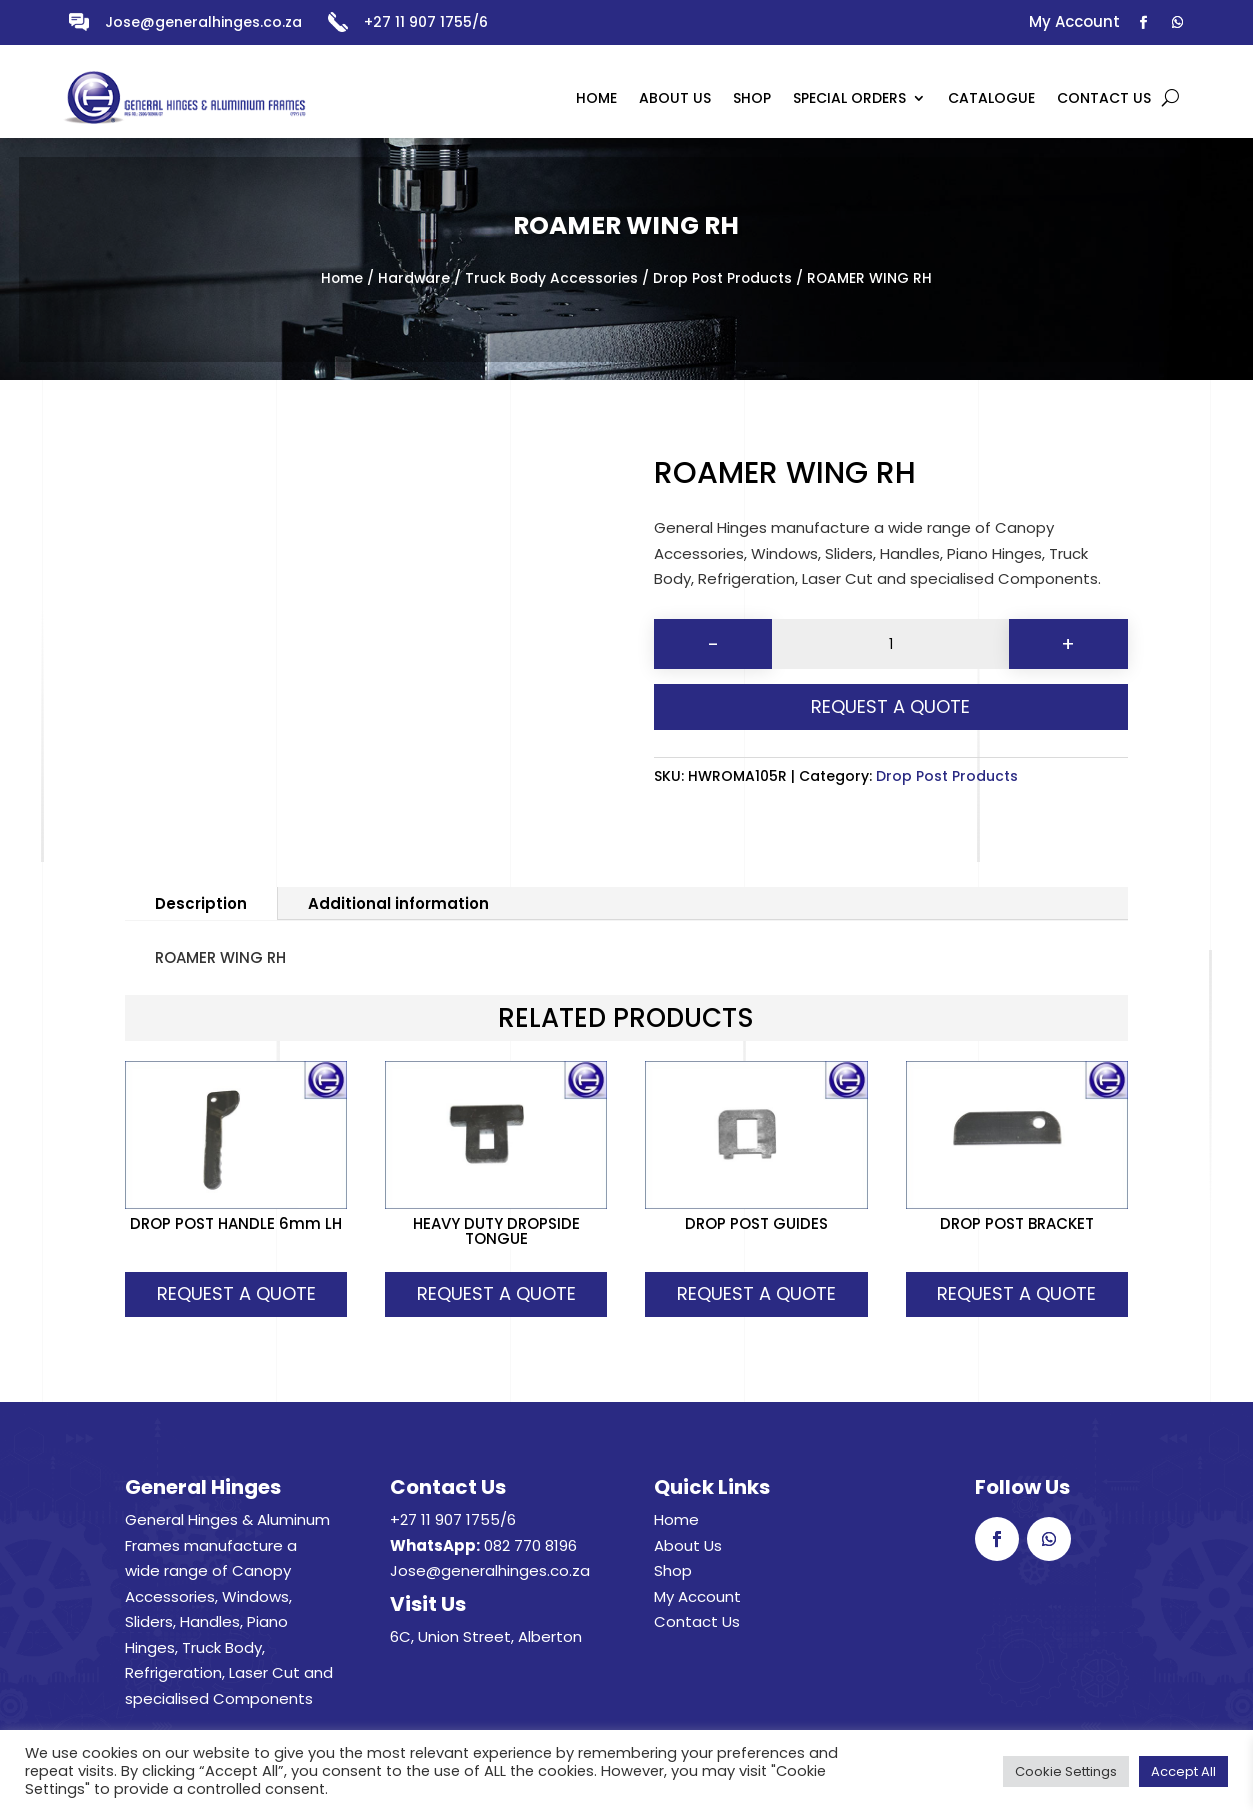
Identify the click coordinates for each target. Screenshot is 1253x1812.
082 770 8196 (530, 1545)
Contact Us (697, 1621)
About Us (688, 1545)
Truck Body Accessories (551, 278)
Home (342, 278)
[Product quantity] (890, 644)
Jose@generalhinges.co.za (203, 22)
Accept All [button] (1183, 1771)
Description (201, 903)
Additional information (398, 903)
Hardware (414, 278)
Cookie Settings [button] (1066, 1771)
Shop (673, 1570)
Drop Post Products (722, 278)
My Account (697, 1596)
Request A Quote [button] (236, 1293)
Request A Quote (890, 706)
